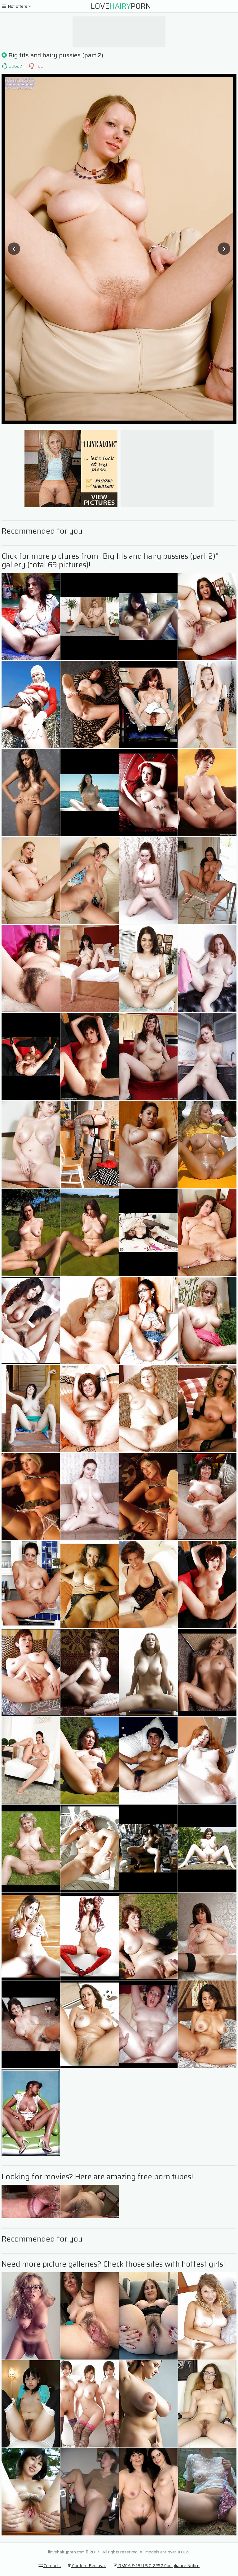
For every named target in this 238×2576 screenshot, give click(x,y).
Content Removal (87, 2565)
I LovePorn (119, 6)
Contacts (49, 2565)
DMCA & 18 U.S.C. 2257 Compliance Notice (156, 2565)
